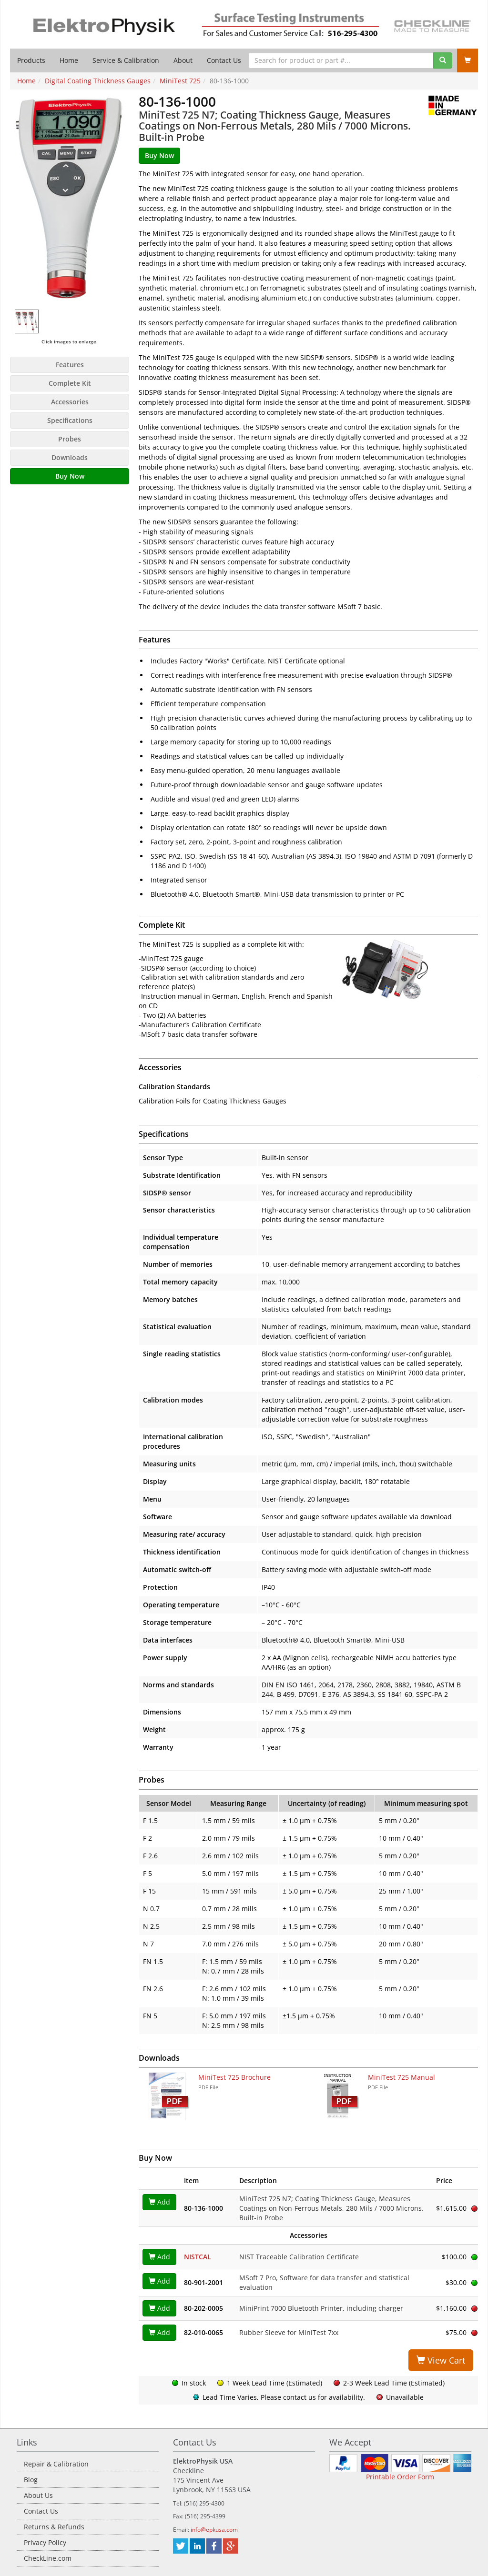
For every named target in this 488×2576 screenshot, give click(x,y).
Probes (69, 438)
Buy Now (69, 476)
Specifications (69, 420)
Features (70, 364)
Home (69, 60)
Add (159, 2201)
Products (31, 60)
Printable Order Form (400, 2476)
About (183, 60)
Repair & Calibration (56, 2463)
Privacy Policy (45, 2542)
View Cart (441, 2360)
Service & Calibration (125, 60)
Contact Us (224, 60)
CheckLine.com (47, 2558)
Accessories (70, 401)
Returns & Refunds (54, 2526)
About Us (38, 2495)
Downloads (69, 457)
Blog (31, 2479)
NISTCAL (197, 2256)
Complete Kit (70, 383)
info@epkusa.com (214, 2530)
